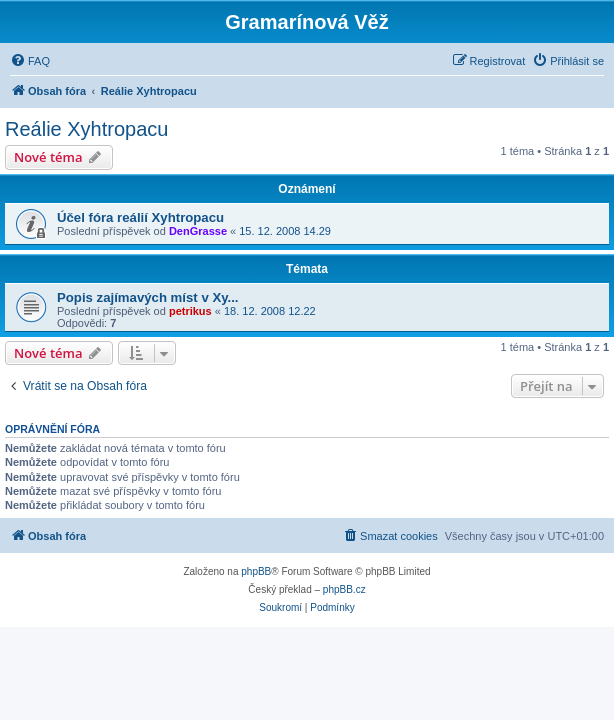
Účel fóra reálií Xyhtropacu (140, 217)
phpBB (256, 571)
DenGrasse (198, 231)
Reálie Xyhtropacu (86, 129)
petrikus (190, 311)
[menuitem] (30, 61)
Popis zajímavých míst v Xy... (148, 297)
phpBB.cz (344, 589)
